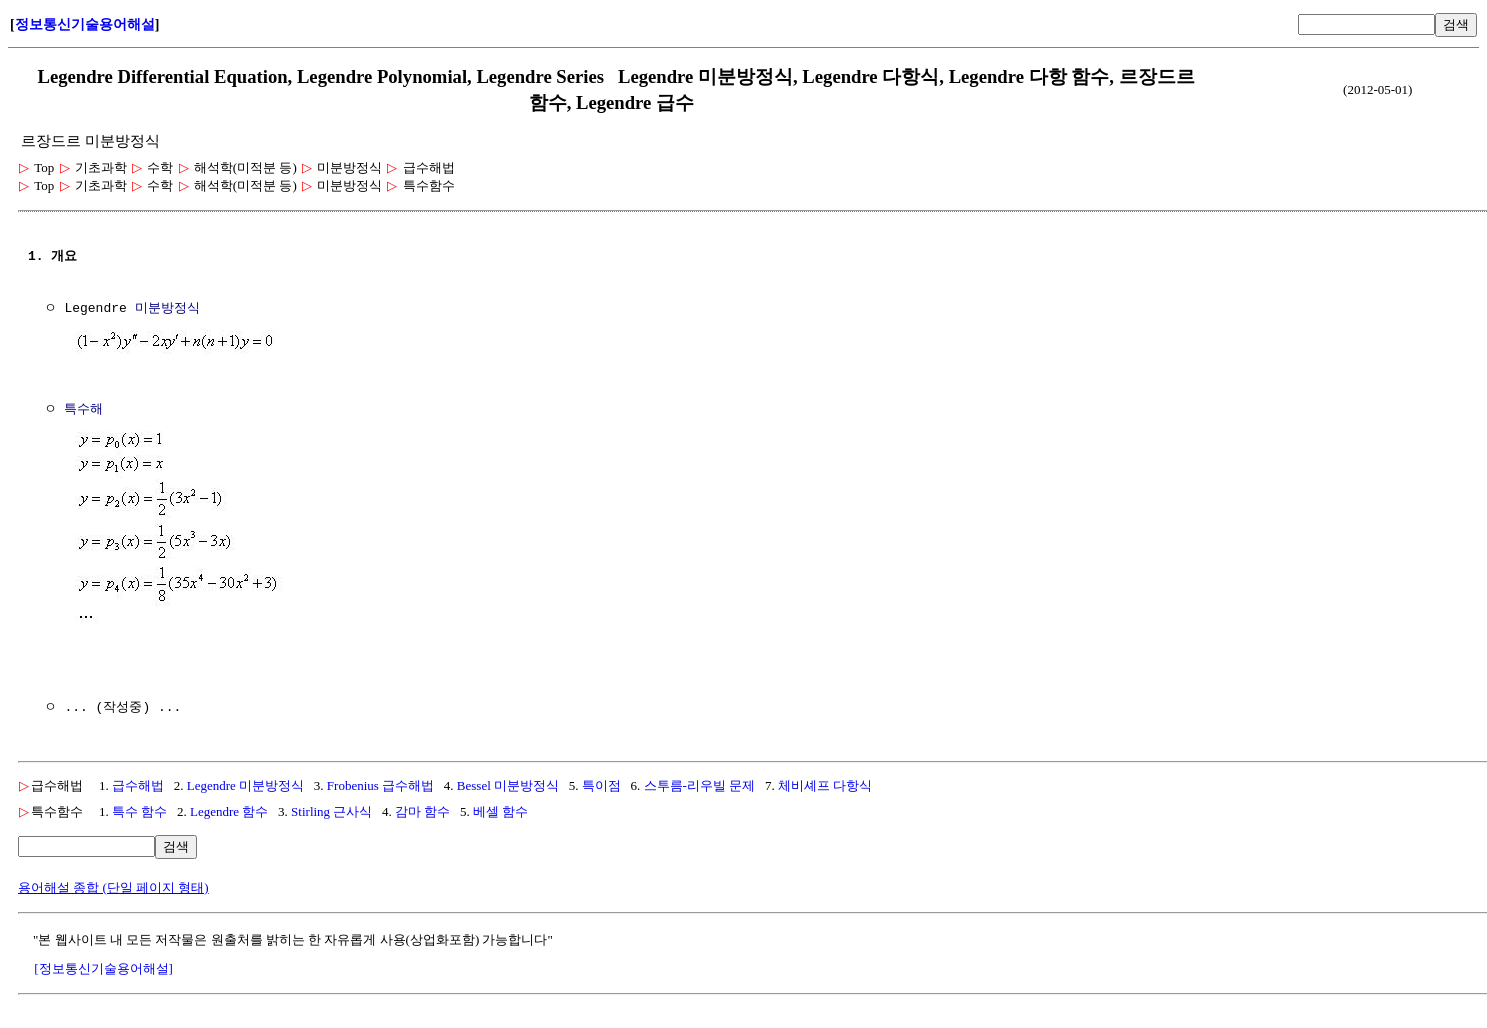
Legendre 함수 (229, 807)
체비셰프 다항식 (825, 781)
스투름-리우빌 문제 (700, 781)
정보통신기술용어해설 (85, 24)
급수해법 (138, 781)
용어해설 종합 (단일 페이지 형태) (113, 883)
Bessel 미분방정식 (508, 781)
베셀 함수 (500, 807)
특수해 (83, 408)
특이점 (601, 781)
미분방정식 (167, 309)
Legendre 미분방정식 (245, 781)
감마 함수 (422, 807)
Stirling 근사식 (331, 807)
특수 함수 (139, 807)
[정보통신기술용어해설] (103, 964)
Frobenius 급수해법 (380, 781)
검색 (1456, 24)
